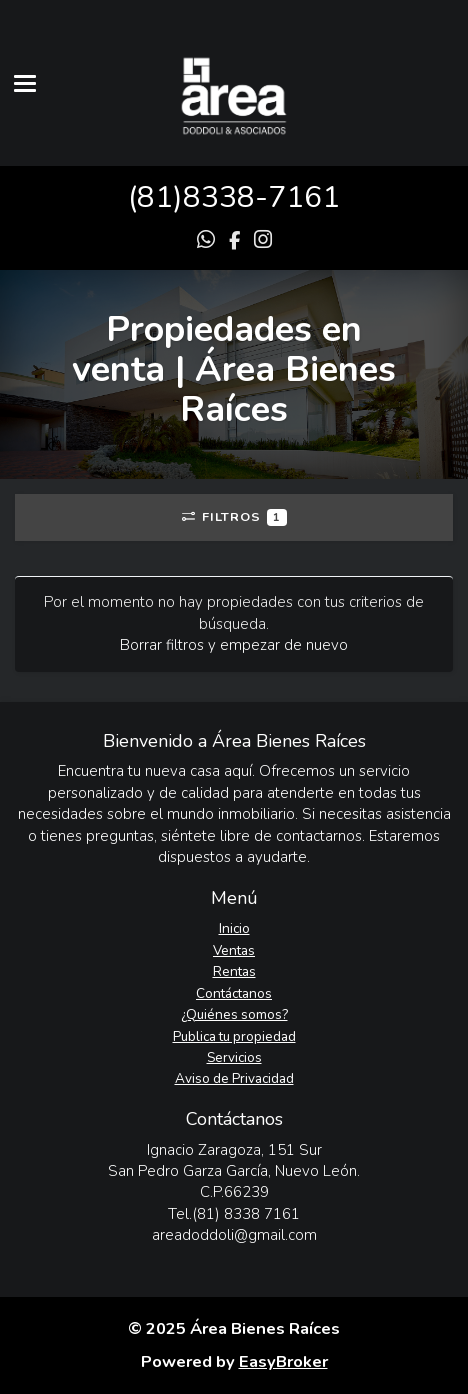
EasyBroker (283, 1361)
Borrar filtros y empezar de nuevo (234, 645)
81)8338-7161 (238, 197)
